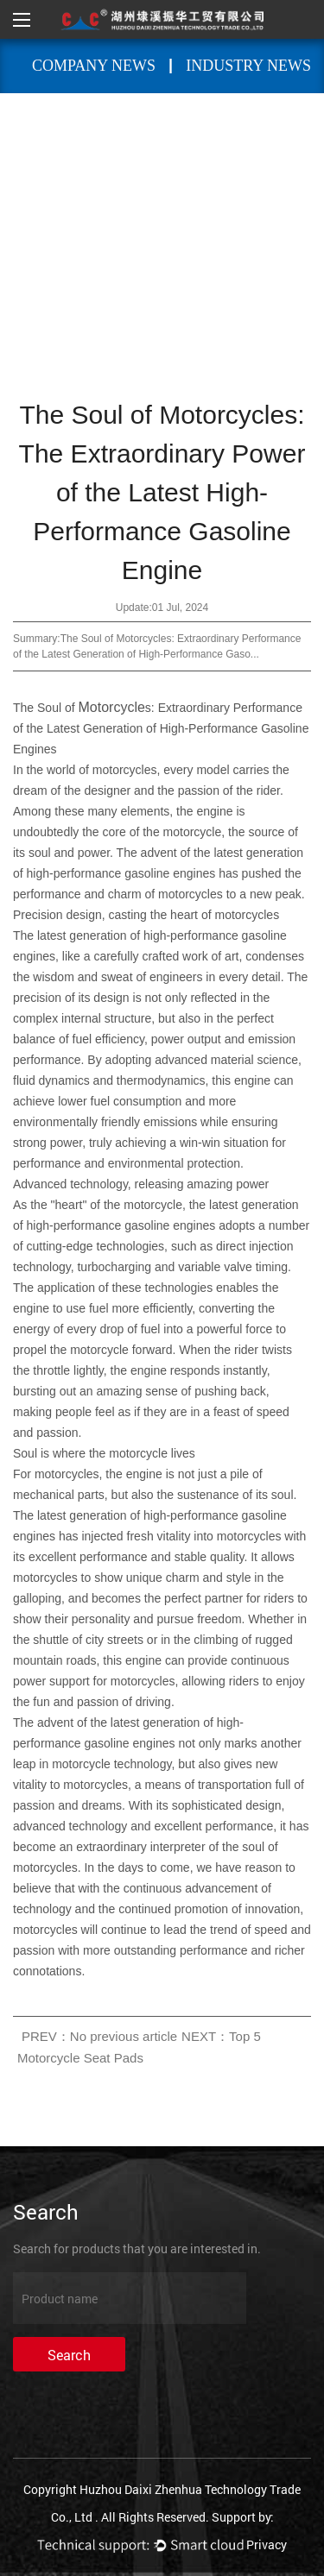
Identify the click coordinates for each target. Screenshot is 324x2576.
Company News (94, 65)
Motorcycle (112, 707)
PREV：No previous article (99, 2036)
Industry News (248, 65)
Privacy (266, 2544)
